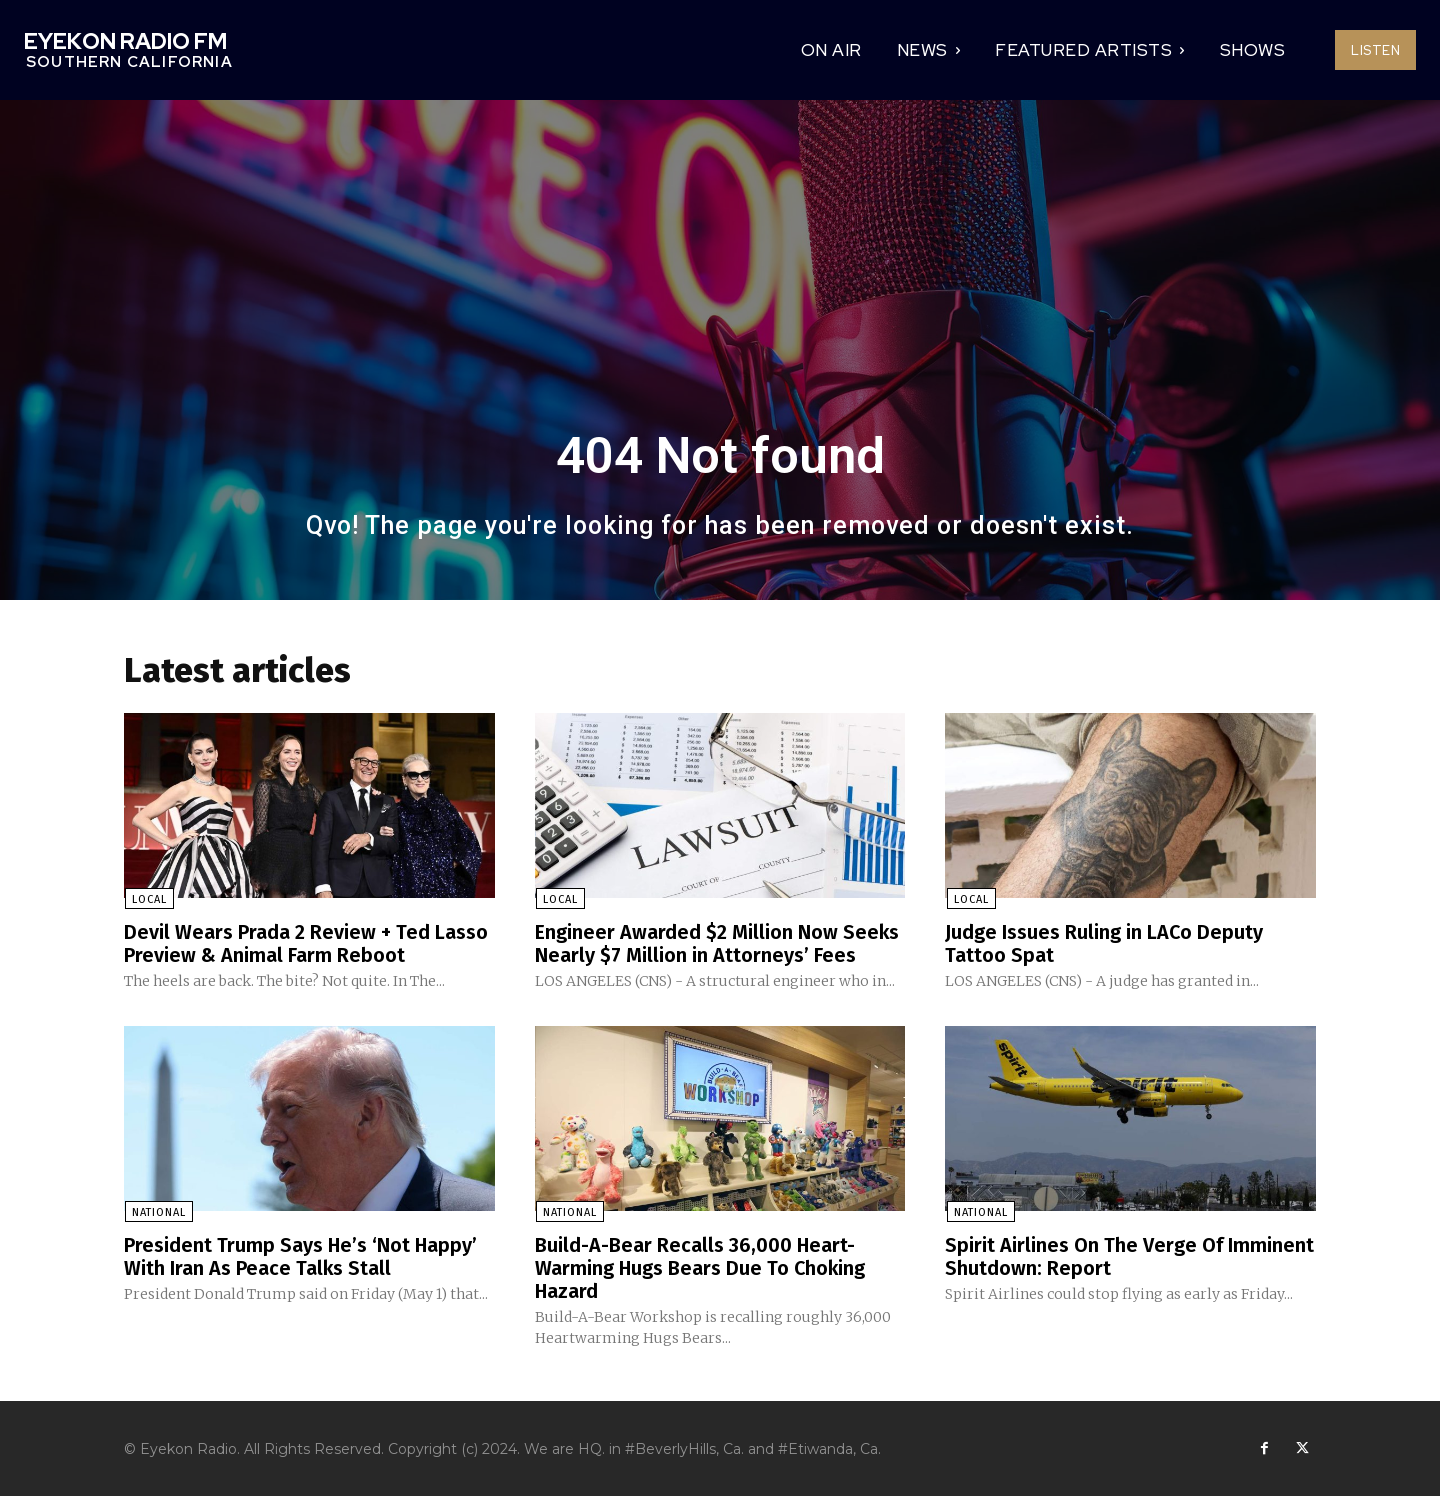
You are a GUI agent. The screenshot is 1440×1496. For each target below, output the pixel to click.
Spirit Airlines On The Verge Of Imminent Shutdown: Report (1129, 1255)
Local (148, 900)
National (158, 1211)
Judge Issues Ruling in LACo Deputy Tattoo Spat (1104, 944)
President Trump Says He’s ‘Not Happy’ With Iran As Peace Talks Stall (301, 1255)
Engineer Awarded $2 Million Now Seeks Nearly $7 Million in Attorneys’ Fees (718, 944)
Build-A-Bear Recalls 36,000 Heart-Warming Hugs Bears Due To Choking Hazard (701, 1266)
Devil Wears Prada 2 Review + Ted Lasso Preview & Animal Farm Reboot (306, 944)
